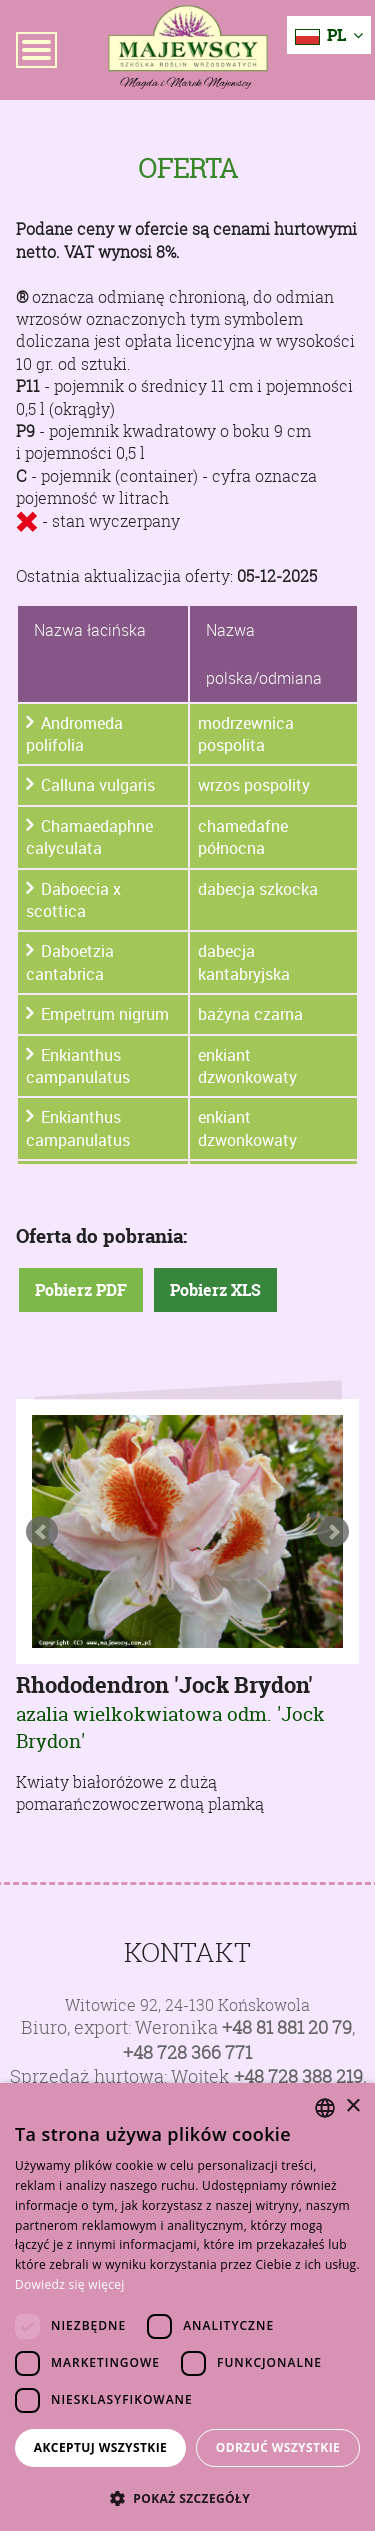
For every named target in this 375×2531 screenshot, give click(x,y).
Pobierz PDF (81, 1290)
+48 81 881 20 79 (287, 2027)
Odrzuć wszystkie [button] (278, 2447)
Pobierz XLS (215, 1290)
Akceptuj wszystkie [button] (100, 2447)
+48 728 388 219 (298, 2076)
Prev (42, 1532)
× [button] (352, 2106)
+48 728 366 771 (187, 2052)
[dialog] (187, 2307)
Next (333, 1532)
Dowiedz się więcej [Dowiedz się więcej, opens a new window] (70, 2284)
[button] (187, 2498)
